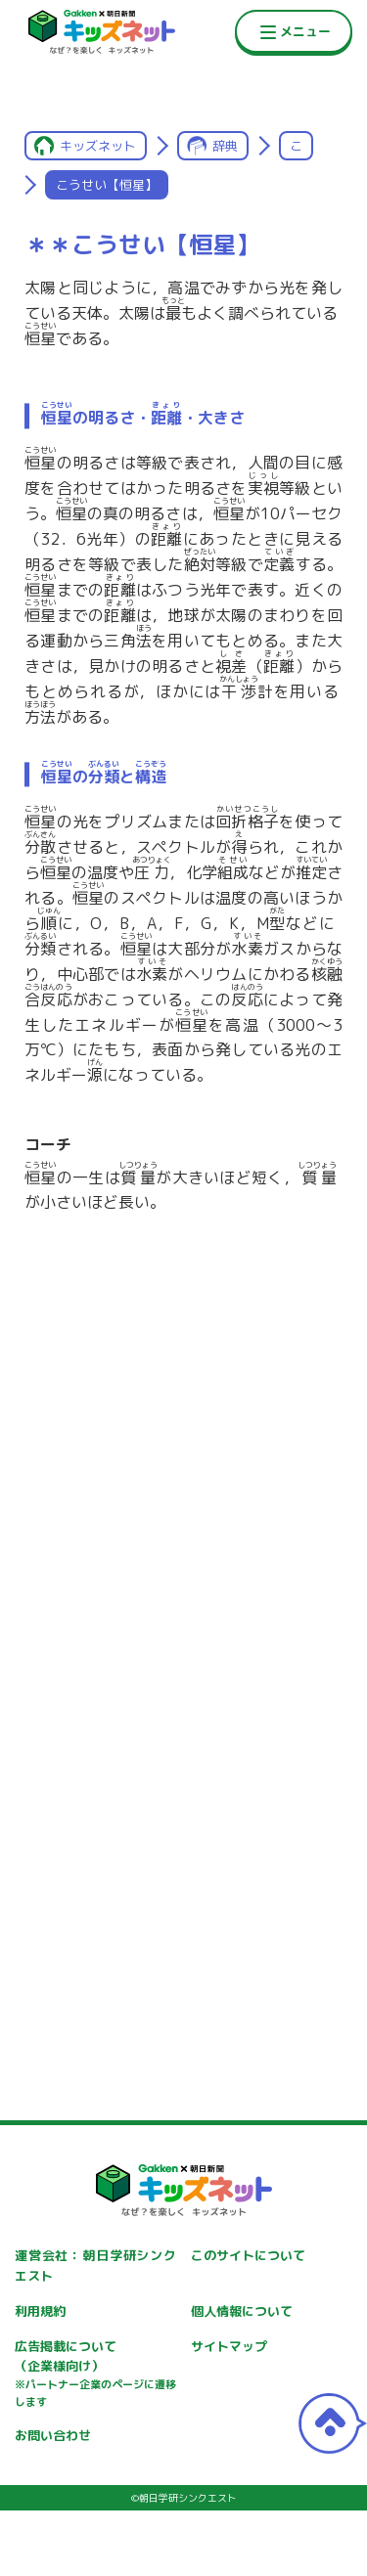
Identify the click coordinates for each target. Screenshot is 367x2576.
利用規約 (40, 2311)
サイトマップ (229, 2346)
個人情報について (242, 2311)
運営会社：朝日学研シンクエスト (95, 2265)
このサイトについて (248, 2255)
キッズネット (98, 146)
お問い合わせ (53, 2435)
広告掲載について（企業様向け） (95, 2374)
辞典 (225, 146)
